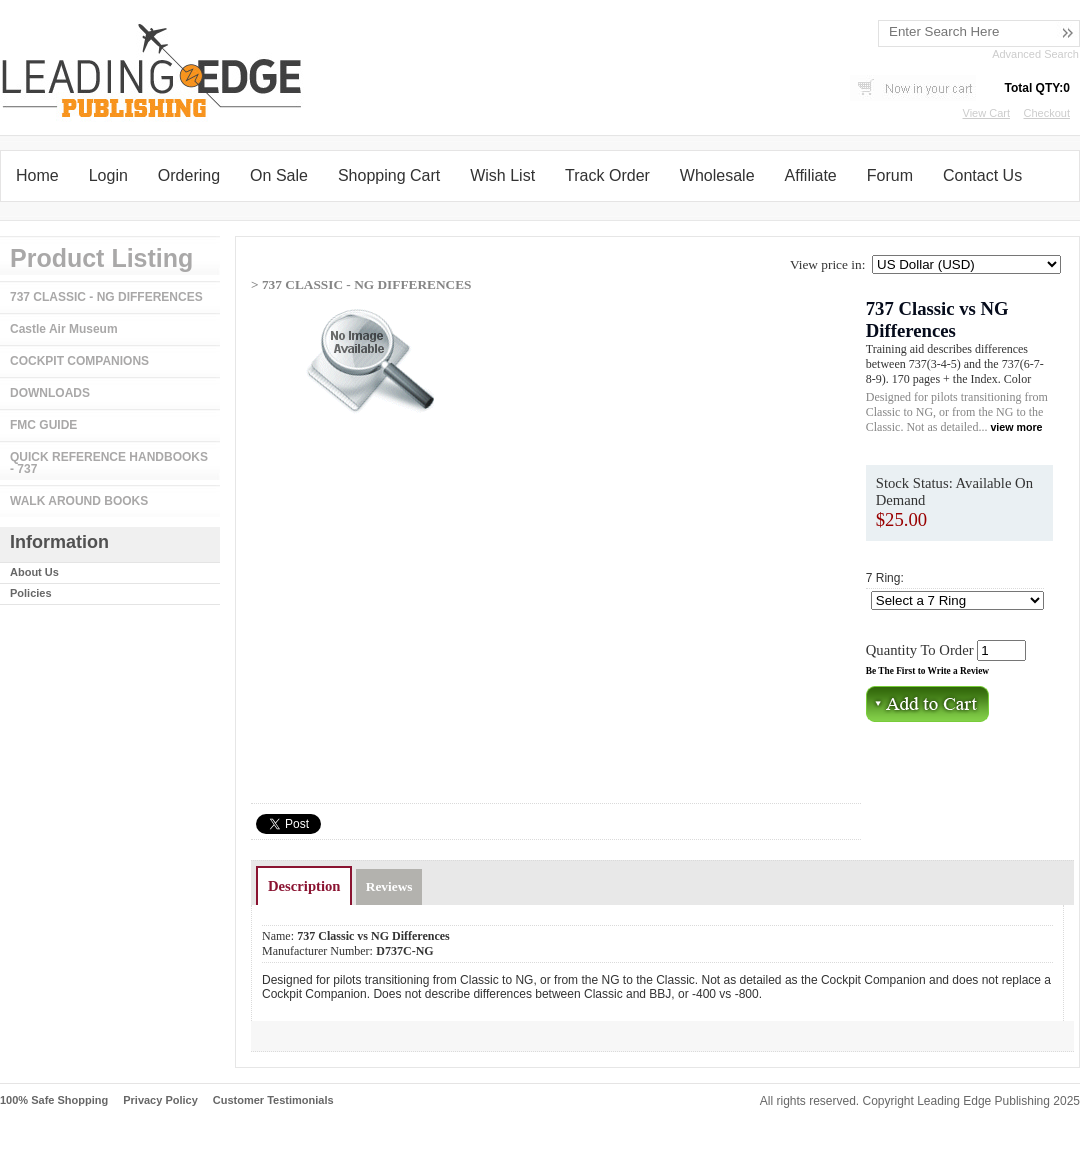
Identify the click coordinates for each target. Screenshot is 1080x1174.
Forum (890, 175)
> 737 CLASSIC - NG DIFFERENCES (361, 284)
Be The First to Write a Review (927, 671)
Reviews (389, 886)
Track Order (607, 175)
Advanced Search (1035, 54)
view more (1016, 427)
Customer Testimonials (273, 1100)
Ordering (189, 175)
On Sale (279, 175)
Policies (31, 593)
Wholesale (717, 175)
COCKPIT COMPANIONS (79, 361)
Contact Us (982, 175)
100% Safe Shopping (54, 1100)
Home (37, 175)
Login (108, 175)
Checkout (1047, 113)
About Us (34, 572)
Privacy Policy (160, 1100)
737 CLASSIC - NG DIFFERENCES (106, 297)
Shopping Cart (389, 175)
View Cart (986, 113)
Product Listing (101, 258)
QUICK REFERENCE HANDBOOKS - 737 (109, 463)
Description (304, 886)
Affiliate (811, 175)
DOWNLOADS (50, 393)
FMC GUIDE (43, 425)
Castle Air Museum (64, 329)
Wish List (502, 175)
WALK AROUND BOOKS (79, 501)
